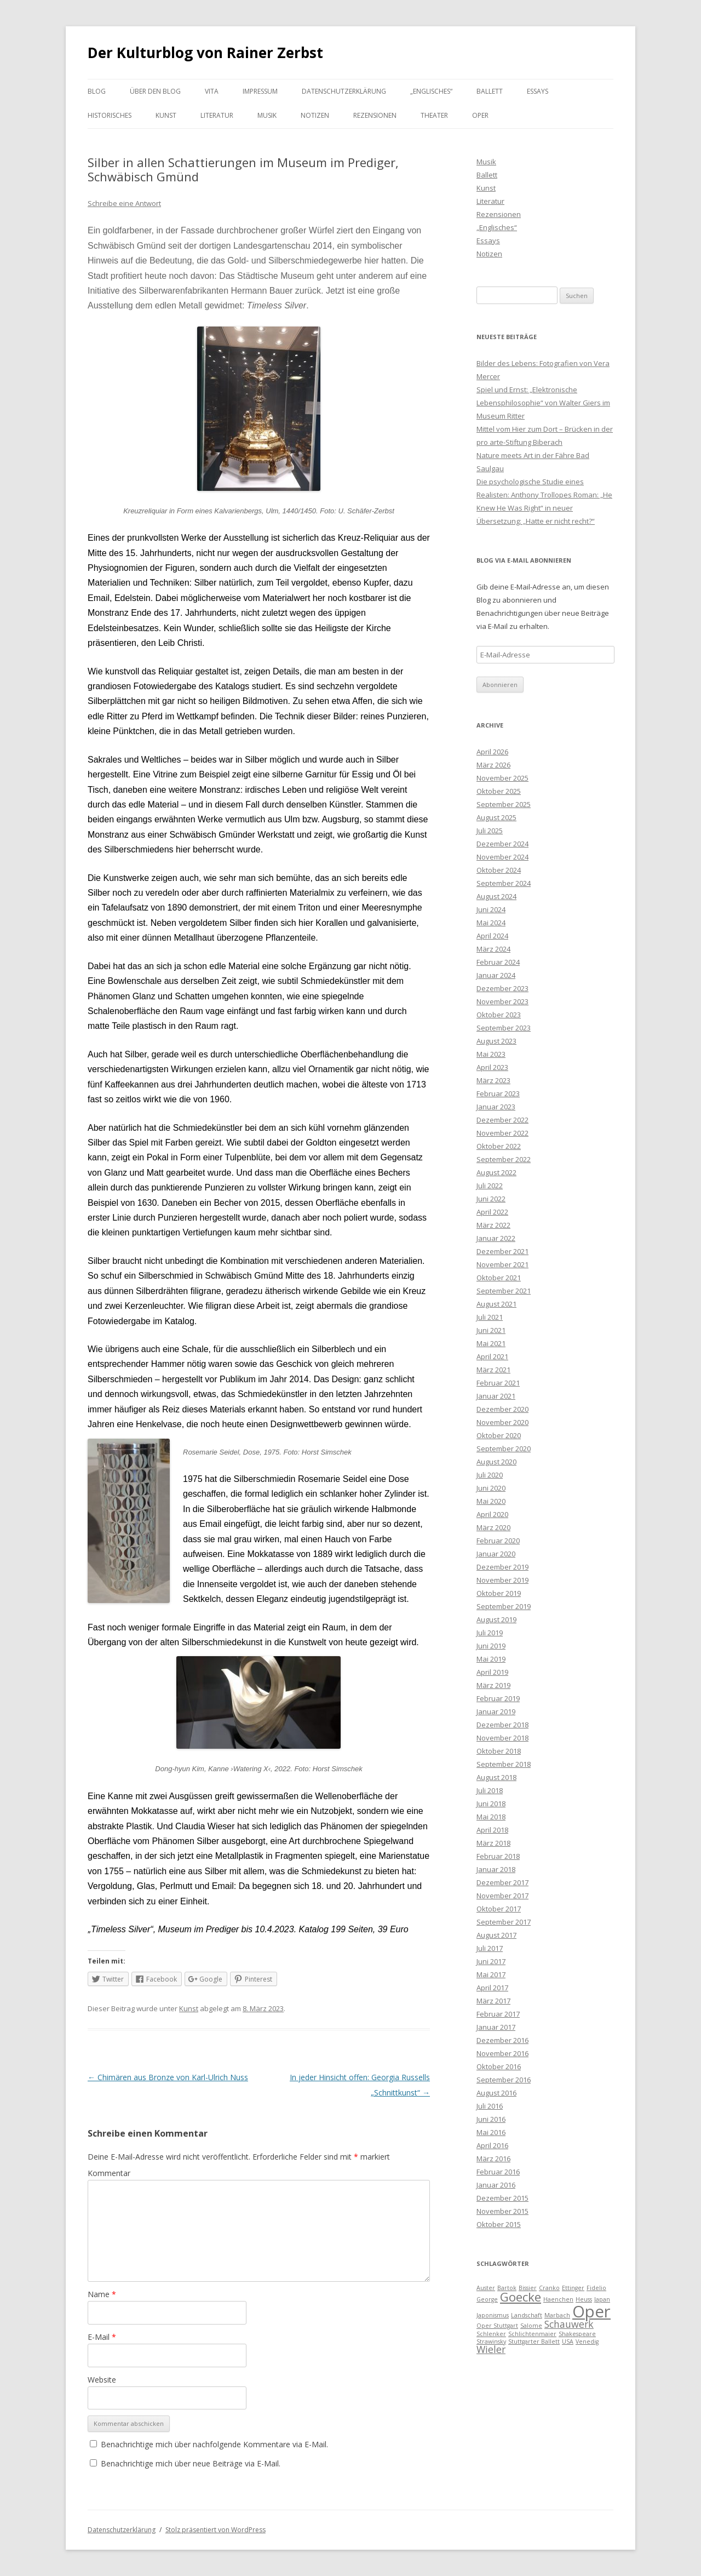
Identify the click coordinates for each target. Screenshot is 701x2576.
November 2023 (502, 1001)
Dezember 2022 (502, 1120)
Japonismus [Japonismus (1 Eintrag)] (492, 2315)
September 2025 (503, 804)
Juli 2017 (489, 1948)
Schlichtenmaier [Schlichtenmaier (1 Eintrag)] (532, 2334)
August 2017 (496, 1935)
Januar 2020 (495, 1554)
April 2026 (492, 752)
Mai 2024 (490, 923)
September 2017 (503, 1922)
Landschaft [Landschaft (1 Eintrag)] (526, 2315)
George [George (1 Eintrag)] (487, 2299)
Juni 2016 (490, 2119)
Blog (97, 91)
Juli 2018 (489, 1790)
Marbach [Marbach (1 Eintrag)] (557, 2315)
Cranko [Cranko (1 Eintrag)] (549, 2288)
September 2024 (503, 883)
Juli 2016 (489, 2106)
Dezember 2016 (502, 2040)
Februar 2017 (498, 2014)
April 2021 (492, 1356)
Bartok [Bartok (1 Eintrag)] (506, 2288)
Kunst (166, 115)
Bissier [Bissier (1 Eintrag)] (528, 2288)
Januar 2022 (495, 1238)
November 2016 (502, 2053)
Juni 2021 (490, 1330)
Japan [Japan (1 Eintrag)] (602, 2299)
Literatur (216, 115)
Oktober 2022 (498, 1146)
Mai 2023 (490, 1054)
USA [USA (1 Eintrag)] (567, 2341)
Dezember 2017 (502, 1882)
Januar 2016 (495, 2185)
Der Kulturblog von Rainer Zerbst (205, 52)
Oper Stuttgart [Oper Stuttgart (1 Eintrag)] (497, 2325)
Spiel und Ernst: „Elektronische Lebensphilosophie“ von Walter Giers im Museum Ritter (543, 403)
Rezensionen (375, 115)
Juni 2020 (490, 1488)
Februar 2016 (498, 2172)
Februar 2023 (498, 1093)
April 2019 (492, 1672)
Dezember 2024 (502, 844)
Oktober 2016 (498, 2066)
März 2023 (493, 1080)
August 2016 (496, 2093)
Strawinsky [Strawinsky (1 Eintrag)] (491, 2341)
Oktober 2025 (498, 791)
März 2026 (493, 765)
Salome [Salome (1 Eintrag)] (531, 2325)
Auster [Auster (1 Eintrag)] (485, 2288)
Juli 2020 (489, 1475)
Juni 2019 (490, 1646)
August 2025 (496, 817)
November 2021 (502, 1264)
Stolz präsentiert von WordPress (215, 2529)
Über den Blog (155, 91)
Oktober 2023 (498, 1015)
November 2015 (502, 2211)
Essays (537, 91)
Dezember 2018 (502, 1725)
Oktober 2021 (498, 1278)
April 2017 (492, 1988)
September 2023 (503, 1028)
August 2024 (496, 896)
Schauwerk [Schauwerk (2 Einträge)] (569, 2324)
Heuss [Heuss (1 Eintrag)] (584, 2299)
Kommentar (109, 2173)
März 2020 (493, 1527)
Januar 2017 (495, 2027)
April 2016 (492, 2145)
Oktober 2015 (498, 2224)
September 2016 (503, 2080)
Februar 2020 (498, 1540)
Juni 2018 (490, 1803)
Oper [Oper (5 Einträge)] (591, 2311)
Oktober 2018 (498, 1751)
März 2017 (493, 2001)
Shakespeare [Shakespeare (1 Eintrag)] (577, 2334)
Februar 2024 (498, 962)
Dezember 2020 (502, 1409)
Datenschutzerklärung (344, 91)
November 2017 (502, 1895)
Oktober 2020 (498, 1435)
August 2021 (496, 1304)
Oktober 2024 (498, 870)
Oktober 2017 (498, 1909)
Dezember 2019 (502, 1567)
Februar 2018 (498, 1856)
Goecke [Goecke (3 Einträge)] (520, 2296)
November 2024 (502, 857)
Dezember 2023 (502, 988)
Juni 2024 (490, 909)
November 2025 (502, 778)
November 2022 (502, 1133)
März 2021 (493, 1370)
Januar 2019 (495, 1711)
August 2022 (496, 1172)
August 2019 (496, 1619)
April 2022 (492, 1212)
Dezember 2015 (502, 2198)
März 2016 (493, 2158)
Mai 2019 (490, 1659)
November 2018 (502, 1738)
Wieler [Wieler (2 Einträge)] (490, 2349)
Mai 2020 (490, 1501)
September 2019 (503, 1606)
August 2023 (496, 1041)
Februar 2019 (498, 1698)
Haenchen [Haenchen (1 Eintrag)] (558, 2299)
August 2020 (496, 1462)
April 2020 (492, 1514)
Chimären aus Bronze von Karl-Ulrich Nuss (168, 2077)
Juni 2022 (490, 1199)
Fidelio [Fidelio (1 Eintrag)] (596, 2288)
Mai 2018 (490, 1817)
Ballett (489, 91)
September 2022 (503, 1159)
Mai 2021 (490, 1343)
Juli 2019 (489, 1633)
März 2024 (493, 949)
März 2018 (493, 1843)
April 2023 (492, 1067)
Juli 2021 (489, 1317)
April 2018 (492, 1830)
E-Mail (102, 2337)
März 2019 (493, 1685)
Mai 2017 (490, 1974)
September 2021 (503, 1291)
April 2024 (492, 936)
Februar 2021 (498, 1383)
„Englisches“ (431, 91)
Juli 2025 (489, 830)
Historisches (109, 115)
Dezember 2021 (502, 1251)
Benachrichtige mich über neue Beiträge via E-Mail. (190, 2463)
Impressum (260, 91)
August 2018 (496, 1777)
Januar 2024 (495, 975)
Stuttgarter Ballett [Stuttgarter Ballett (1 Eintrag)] (534, 2341)
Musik (267, 115)
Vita (212, 91)
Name (102, 2294)
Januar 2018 (495, 1869)
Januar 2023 (495, 1107)
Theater (434, 115)
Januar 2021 (495, 1396)
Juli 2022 (489, 1185)
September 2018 (503, 1764)
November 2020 (502, 1422)
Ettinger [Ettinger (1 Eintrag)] (573, 2288)
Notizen (315, 115)
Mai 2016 (490, 2132)
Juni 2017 (490, 1961)
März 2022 (493, 1225)
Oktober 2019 (498, 1593)
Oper (480, 115)
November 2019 (502, 1580)
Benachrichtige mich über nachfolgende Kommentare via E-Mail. (214, 2444)
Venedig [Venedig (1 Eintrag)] (587, 2341)
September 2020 (503, 1448)
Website (102, 2379)
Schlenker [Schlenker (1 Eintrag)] (491, 2334)
